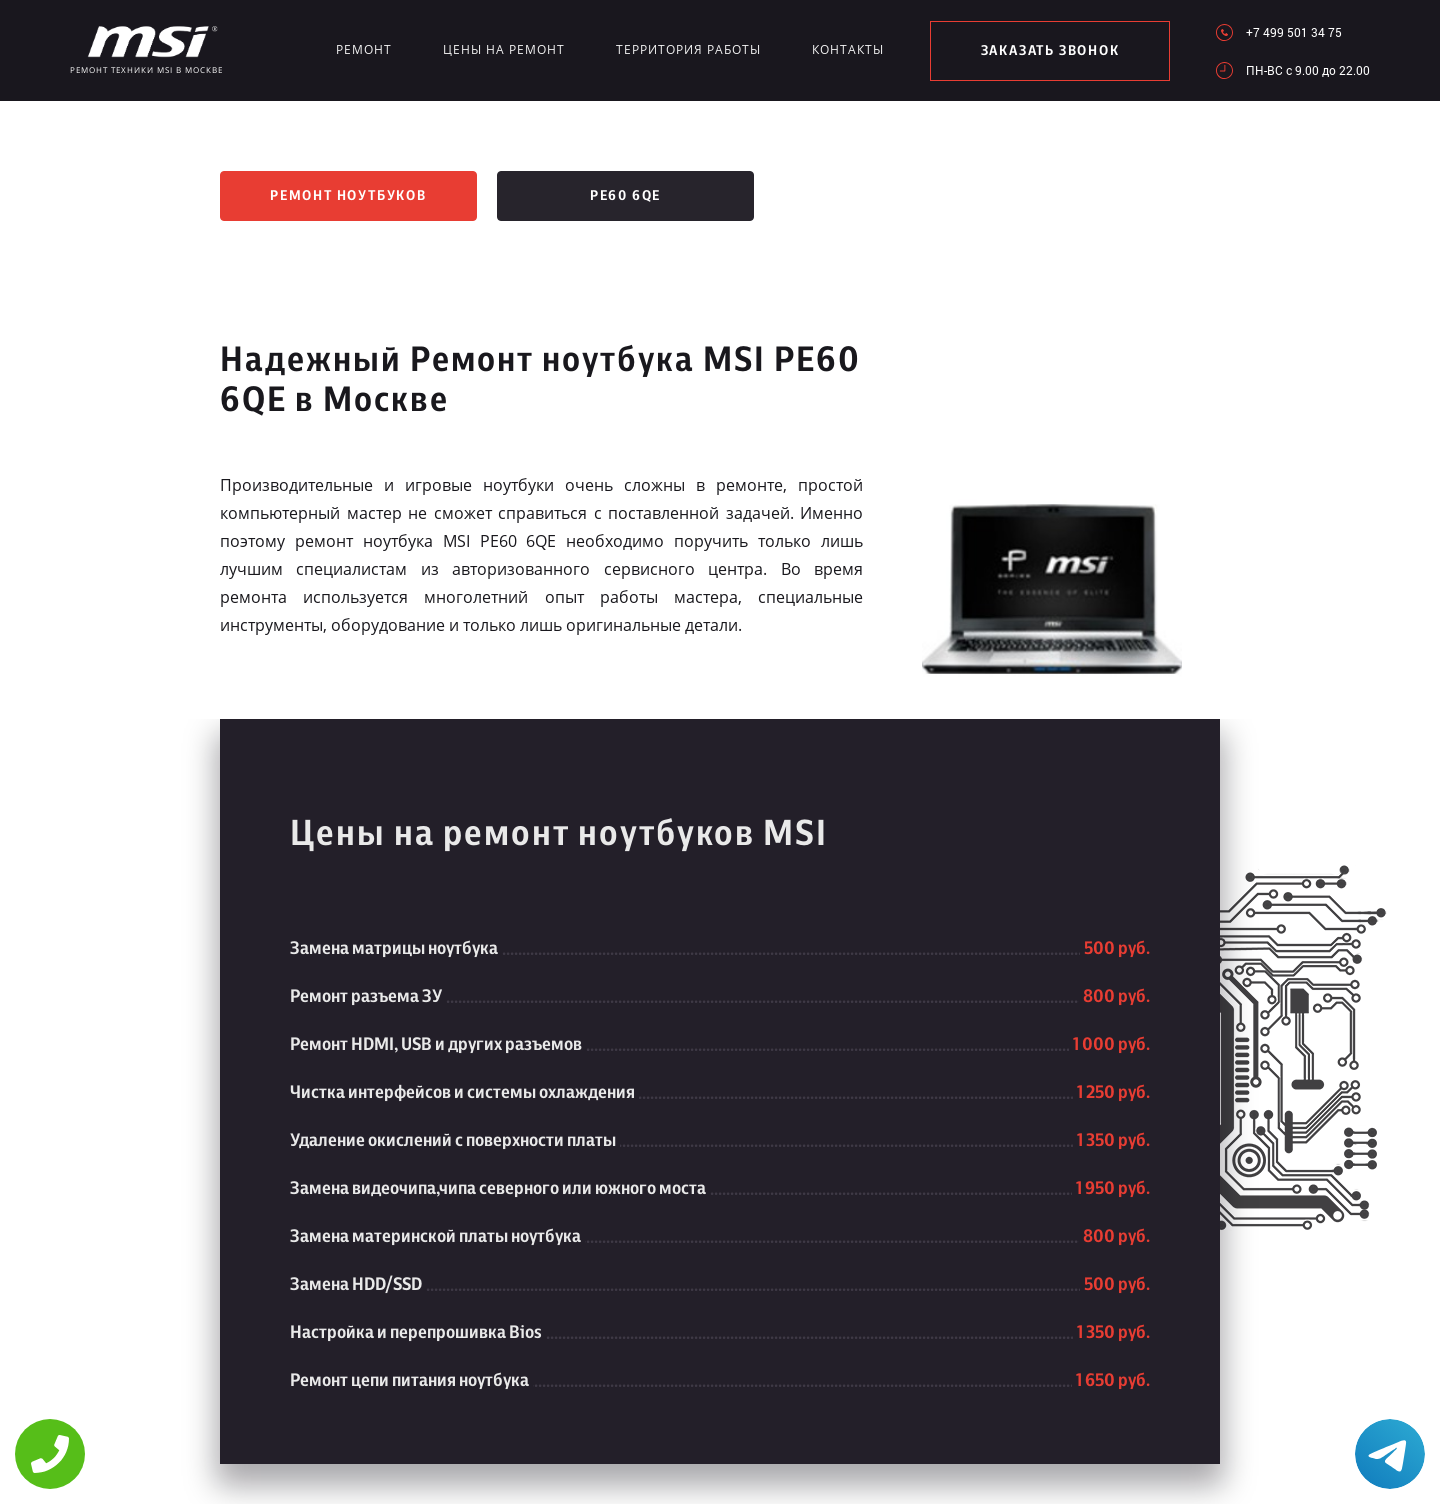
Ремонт (364, 49)
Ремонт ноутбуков (348, 196)
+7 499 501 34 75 (1294, 32)
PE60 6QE (625, 196)
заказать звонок (1050, 51)
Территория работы (688, 49)
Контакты (848, 49)
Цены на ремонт (504, 49)
